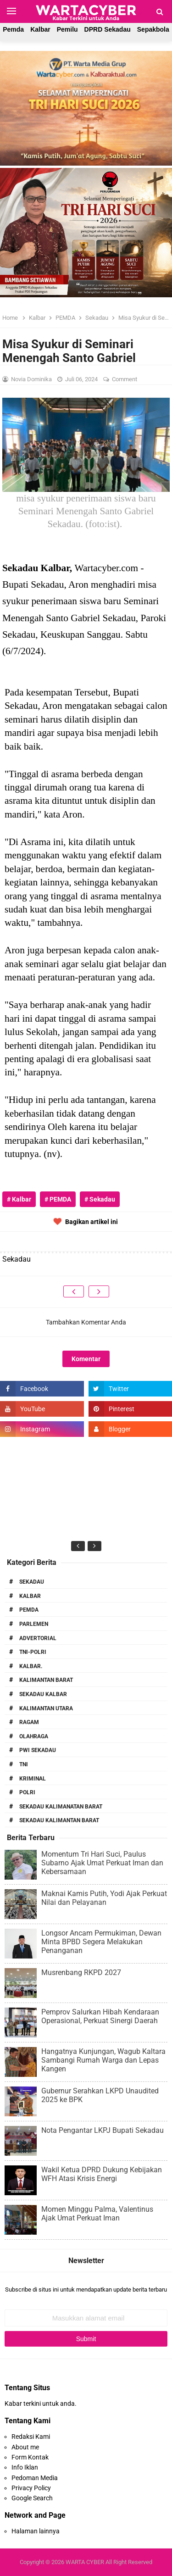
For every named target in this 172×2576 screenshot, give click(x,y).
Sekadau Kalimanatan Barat (60, 1806)
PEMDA (29, 1610)
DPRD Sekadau (107, 29)
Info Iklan (24, 2467)
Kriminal (32, 1778)
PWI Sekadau (37, 1750)
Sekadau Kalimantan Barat (59, 1820)
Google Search (32, 2498)
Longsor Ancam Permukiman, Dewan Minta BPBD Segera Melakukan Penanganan (101, 1942)
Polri (27, 1792)
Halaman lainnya (35, 2531)
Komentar (86, 1359)
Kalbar (40, 29)
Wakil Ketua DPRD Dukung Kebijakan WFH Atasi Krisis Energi (101, 2174)
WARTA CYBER (85, 2562)
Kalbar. (30, 1666)
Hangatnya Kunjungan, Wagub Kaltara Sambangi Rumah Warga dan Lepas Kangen (103, 2060)
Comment (125, 379)
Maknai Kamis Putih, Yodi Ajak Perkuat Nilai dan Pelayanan (104, 1898)
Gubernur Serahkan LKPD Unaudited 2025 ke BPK (100, 2095)
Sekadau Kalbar (43, 1694)
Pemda (13, 29)
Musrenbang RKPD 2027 (81, 1972)
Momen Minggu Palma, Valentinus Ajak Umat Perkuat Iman (97, 2213)
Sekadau (31, 1582)
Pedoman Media (34, 2477)
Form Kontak (30, 2457)
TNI (23, 1764)
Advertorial (37, 1638)
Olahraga (33, 1736)
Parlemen (33, 1624)
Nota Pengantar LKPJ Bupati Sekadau (102, 2130)
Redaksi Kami (30, 2436)
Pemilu (67, 29)
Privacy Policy (31, 2488)
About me (25, 2447)
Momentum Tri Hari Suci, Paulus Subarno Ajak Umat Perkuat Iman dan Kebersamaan (102, 1863)
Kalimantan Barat (46, 1680)
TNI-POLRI (32, 1652)
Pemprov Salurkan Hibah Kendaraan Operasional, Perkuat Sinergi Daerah (100, 2016)
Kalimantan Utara (46, 1708)
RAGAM (29, 1722)
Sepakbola (153, 29)
